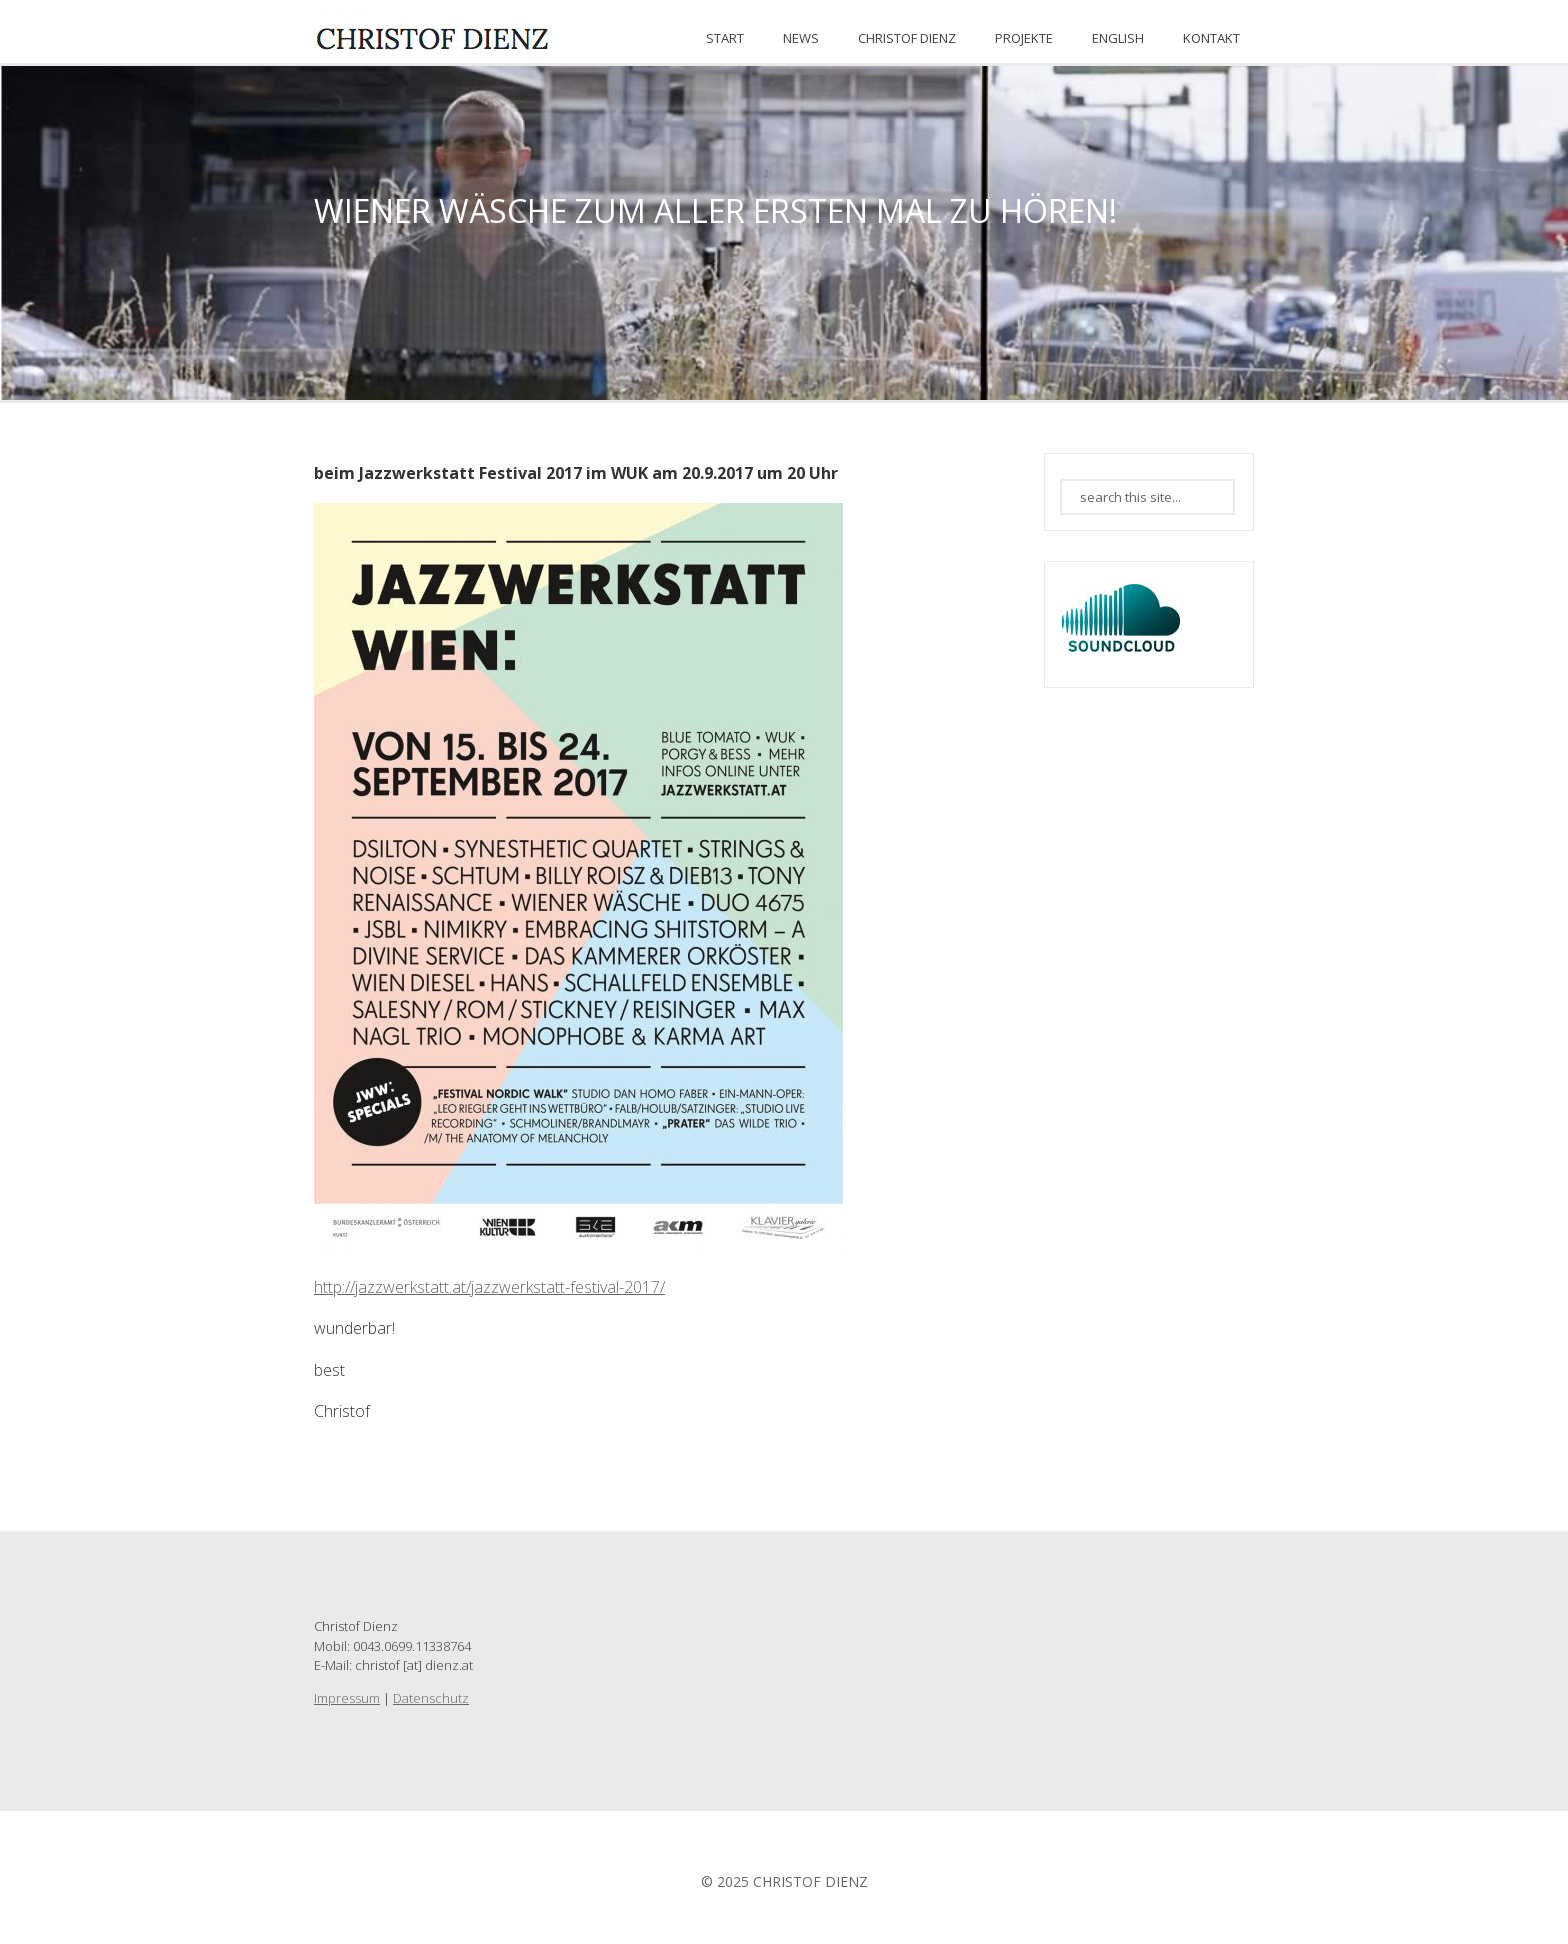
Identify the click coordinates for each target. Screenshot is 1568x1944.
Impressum (347, 1698)
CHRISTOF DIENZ (907, 38)
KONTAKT (1211, 38)
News (801, 38)
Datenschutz (431, 1698)
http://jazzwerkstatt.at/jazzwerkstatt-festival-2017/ (489, 1287)
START (725, 38)
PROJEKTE (1024, 38)
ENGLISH (1118, 38)
